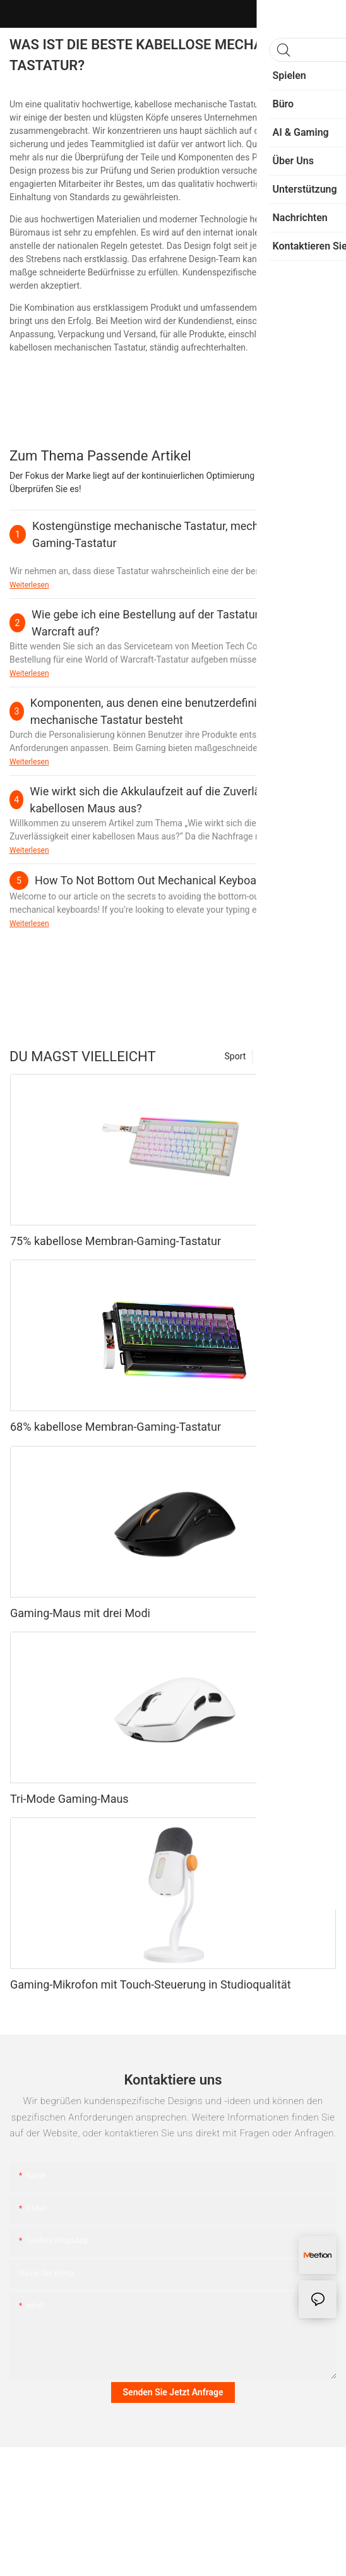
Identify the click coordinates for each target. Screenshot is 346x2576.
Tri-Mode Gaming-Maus (69, 1798)
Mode (270, 1056)
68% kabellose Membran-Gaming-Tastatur (115, 1426)
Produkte (312, 1056)
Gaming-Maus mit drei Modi (80, 1613)
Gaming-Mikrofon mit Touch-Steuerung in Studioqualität (150, 1984)
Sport (235, 1056)
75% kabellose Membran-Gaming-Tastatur (115, 1241)
